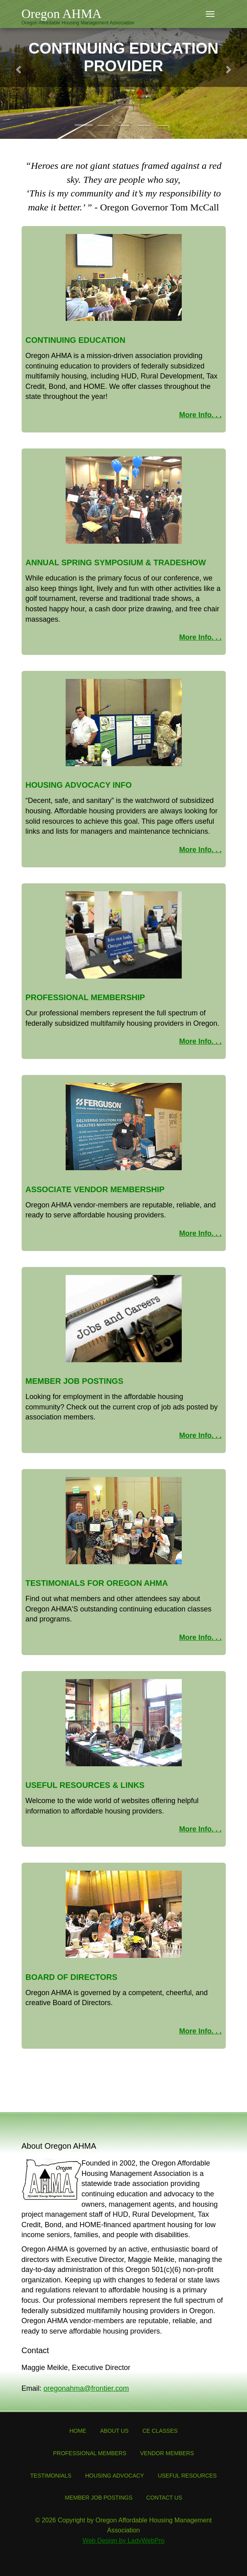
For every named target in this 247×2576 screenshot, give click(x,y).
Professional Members (89, 2453)
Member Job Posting (72, 1381)
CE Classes (160, 2431)
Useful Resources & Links (85, 1785)
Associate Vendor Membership (95, 1189)
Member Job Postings (99, 2497)
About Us (114, 2431)
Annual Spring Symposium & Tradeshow (116, 562)
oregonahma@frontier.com (86, 2388)
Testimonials (51, 2475)
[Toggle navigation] (210, 14)
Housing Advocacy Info (79, 785)
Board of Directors (72, 1977)
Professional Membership (85, 997)
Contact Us (164, 2497)
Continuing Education (76, 340)
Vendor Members (167, 2453)
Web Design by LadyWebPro (123, 2540)
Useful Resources (187, 2475)
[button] (18, 69)
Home (77, 2431)
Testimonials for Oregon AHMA (97, 1583)
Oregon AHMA (62, 13)
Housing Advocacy (114, 2475)
